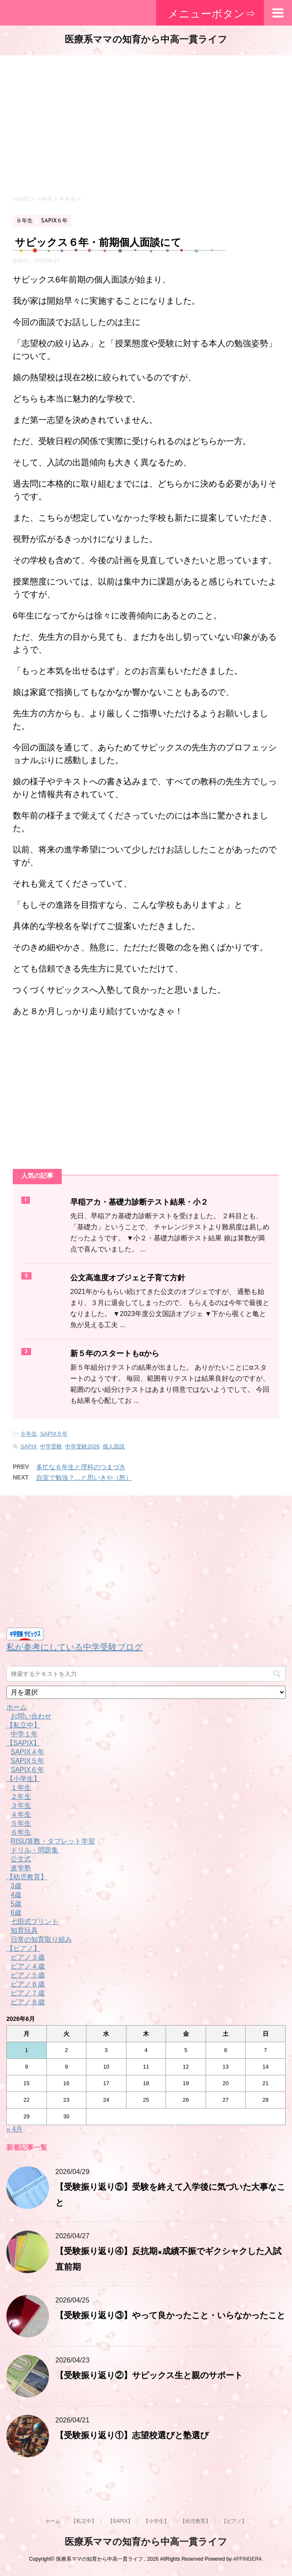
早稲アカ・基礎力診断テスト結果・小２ (139, 1203)
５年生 (21, 1823)
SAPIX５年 (27, 1760)
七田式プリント (34, 1921)
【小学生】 (23, 1778)
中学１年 (24, 1734)
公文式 (21, 1859)
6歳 (16, 1912)
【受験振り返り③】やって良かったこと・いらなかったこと (170, 2316)
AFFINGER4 (247, 2559)
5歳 (16, 1903)
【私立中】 (23, 1725)
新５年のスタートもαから (114, 1354)
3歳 (16, 1885)
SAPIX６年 (54, 1433)
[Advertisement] (146, 123)
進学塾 (21, 1868)
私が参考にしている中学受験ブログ (74, 1647)
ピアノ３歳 (28, 1957)
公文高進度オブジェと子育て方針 (127, 1278)
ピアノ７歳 (28, 1993)
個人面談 (114, 1446)
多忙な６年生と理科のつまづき (81, 1466)
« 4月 (14, 2129)
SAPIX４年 (27, 1751)
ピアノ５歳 (28, 1975)
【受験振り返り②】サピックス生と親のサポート (149, 2376)
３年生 (21, 1805)
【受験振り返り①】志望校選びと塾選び (132, 2436)
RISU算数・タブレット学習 (53, 1841)
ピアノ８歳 (28, 2002)
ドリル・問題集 (34, 1850)
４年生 (21, 1814)
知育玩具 (24, 1930)
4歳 (16, 1894)
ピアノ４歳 (28, 1966)
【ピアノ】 (23, 1948)
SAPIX (28, 1446)
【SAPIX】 (23, 1743)
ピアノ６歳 (28, 1984)
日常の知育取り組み (41, 1939)
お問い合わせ (31, 1716)
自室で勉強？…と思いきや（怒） (84, 1477)
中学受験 (51, 1446)
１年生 (21, 1787)
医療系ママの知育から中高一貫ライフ (146, 40)
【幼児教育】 (26, 1877)
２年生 (21, 1796)
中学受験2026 (82, 1446)
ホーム (16, 1707)
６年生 (28, 1433)
